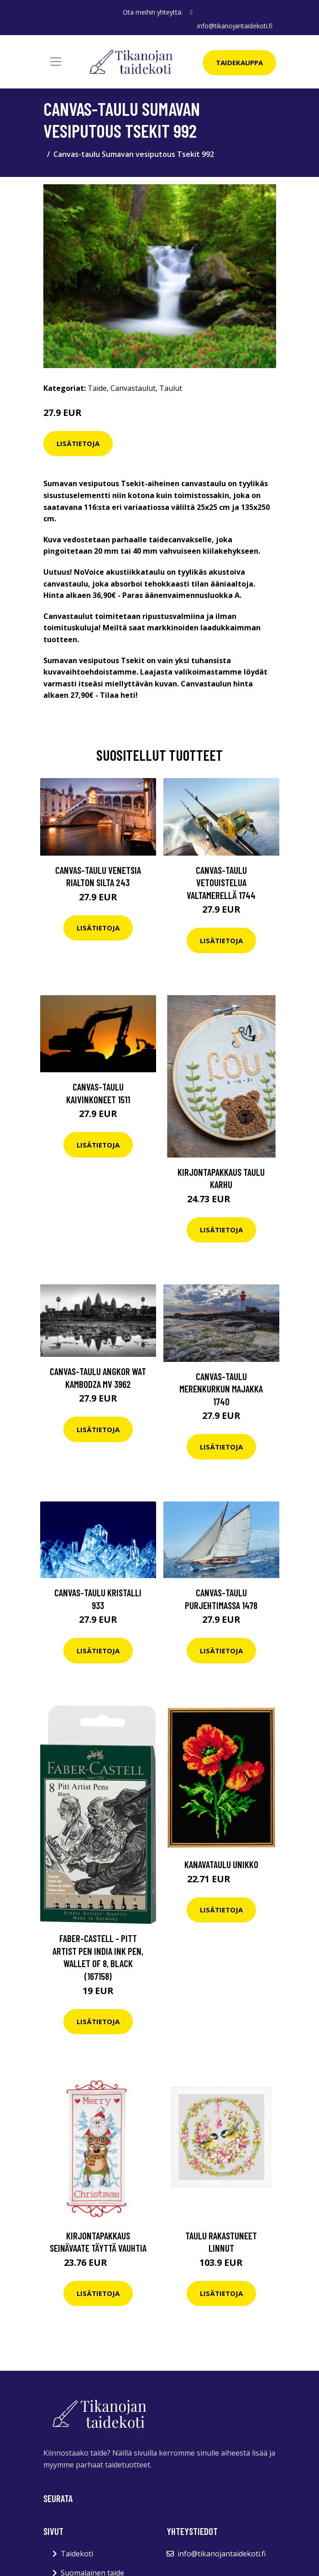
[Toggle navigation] (55, 61)
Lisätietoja (78, 443)
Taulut (170, 388)
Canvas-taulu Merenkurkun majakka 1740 (221, 1389)
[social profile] (191, 12)
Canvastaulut (133, 388)
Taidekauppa (239, 62)
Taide (97, 388)
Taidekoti (77, 2554)
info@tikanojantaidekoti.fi (234, 25)
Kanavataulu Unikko (221, 1864)
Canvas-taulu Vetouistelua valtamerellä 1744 (221, 882)
